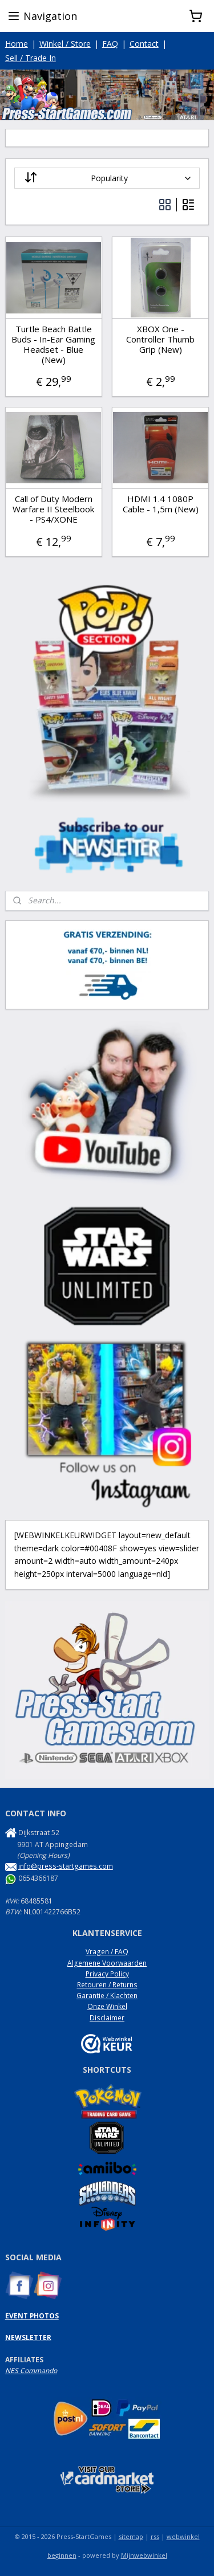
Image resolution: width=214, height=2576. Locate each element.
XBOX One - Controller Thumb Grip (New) (160, 339)
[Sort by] (107, 178)
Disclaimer (107, 2018)
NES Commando (31, 2370)
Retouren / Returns (107, 1985)
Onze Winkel (107, 2006)
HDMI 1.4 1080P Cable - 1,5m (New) (161, 504)
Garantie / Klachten (107, 1995)
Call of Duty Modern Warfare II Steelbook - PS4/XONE (53, 509)
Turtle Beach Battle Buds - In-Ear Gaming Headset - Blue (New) (53, 344)
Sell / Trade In (30, 57)
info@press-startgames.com (65, 1866)
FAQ (110, 43)
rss (155, 2536)
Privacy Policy (107, 1974)
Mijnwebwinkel (144, 2555)
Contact (144, 43)
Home (16, 43)
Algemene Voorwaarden (107, 1963)
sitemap (131, 2536)
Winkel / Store (65, 43)
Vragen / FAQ (107, 1952)
